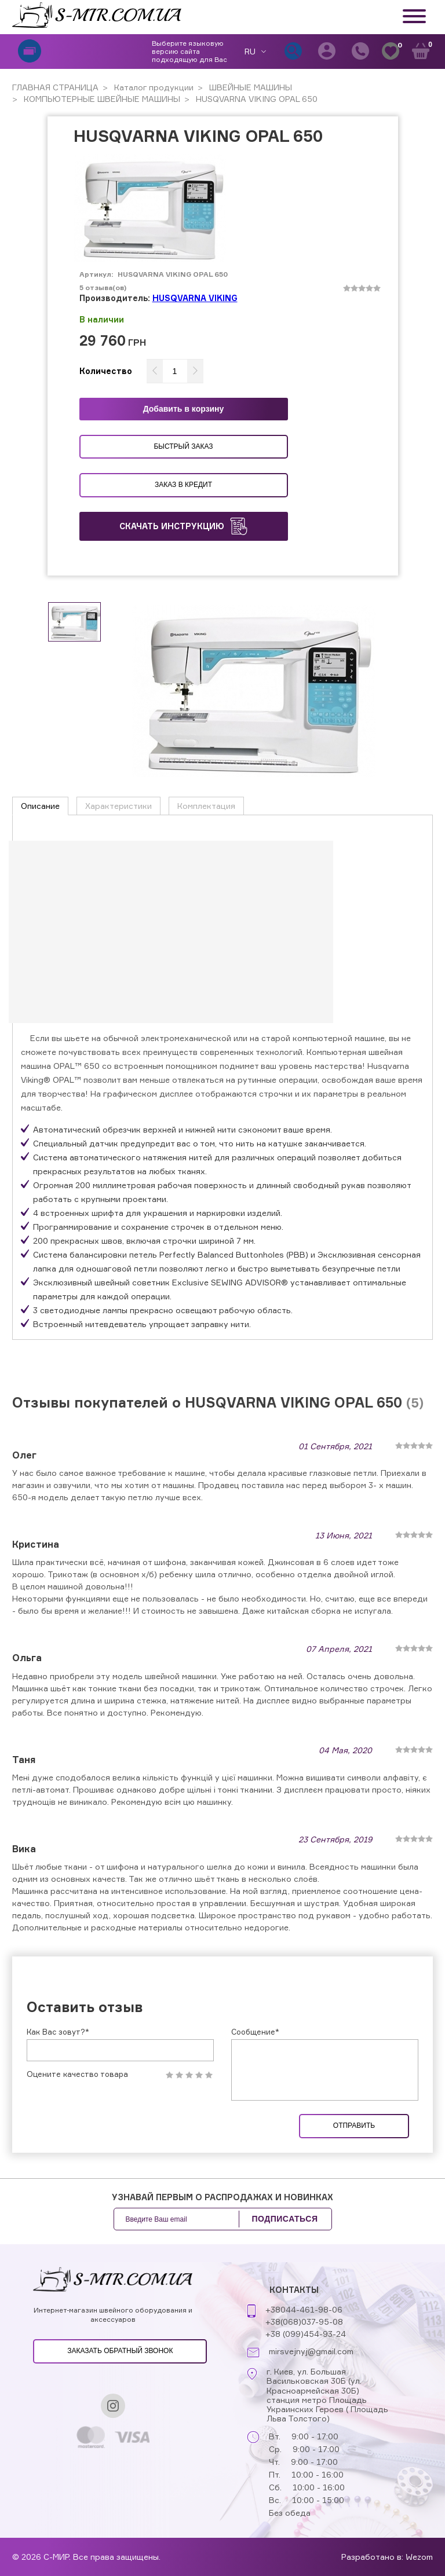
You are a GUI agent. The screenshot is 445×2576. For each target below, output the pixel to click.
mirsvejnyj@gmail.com (311, 2373)
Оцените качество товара (77, 2095)
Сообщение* (255, 2053)
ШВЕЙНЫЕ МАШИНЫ (249, 87)
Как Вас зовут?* (58, 2053)
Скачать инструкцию (183, 526)
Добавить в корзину (183, 408)
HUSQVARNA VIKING (195, 298)
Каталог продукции (153, 87)
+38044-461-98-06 (303, 2331)
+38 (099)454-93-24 (305, 2356)
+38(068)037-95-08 (304, 2343)
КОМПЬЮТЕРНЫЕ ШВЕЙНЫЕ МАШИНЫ (100, 99)
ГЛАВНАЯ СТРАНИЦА (55, 87)
